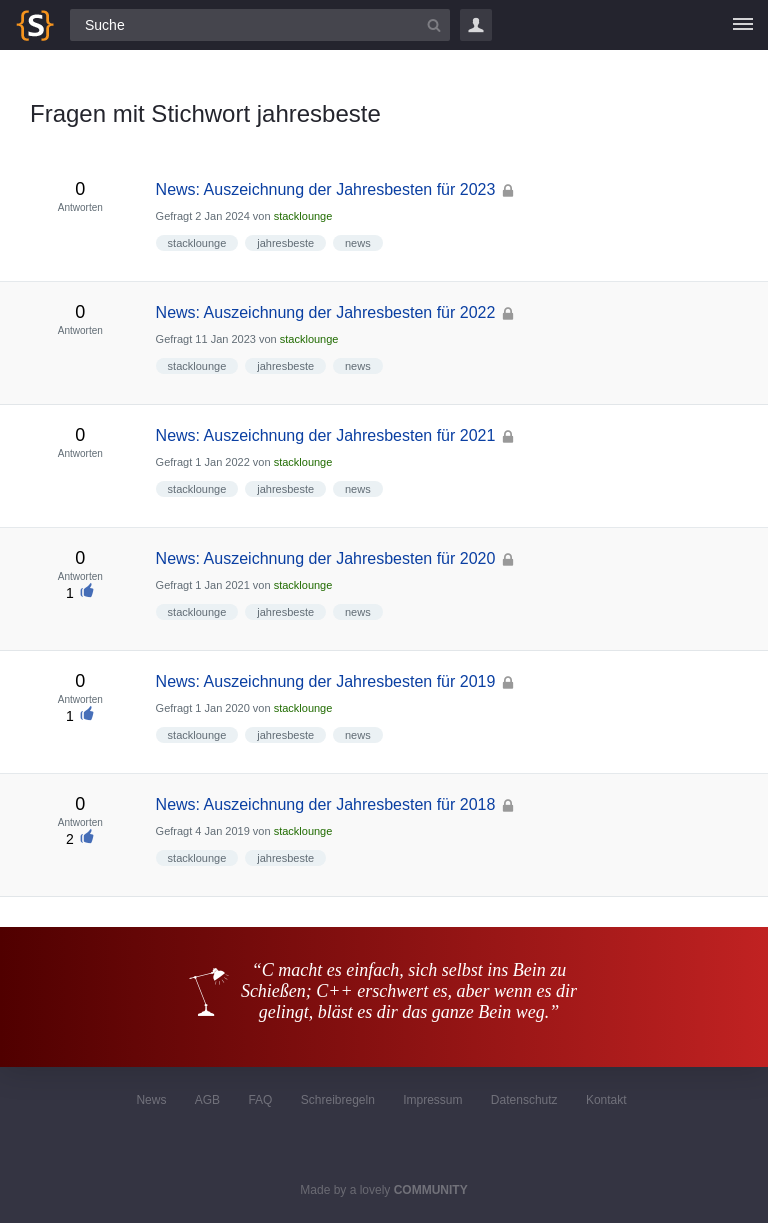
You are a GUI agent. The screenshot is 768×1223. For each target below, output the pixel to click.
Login (476, 25)
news (358, 243)
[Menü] (743, 25)
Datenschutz (524, 1100)
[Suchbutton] (434, 25)
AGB (207, 1100)
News (151, 1100)
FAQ (260, 1100)
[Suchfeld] (260, 25)
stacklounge (303, 216)
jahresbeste (285, 243)
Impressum (432, 1100)
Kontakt (606, 1100)
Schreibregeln (338, 1100)
